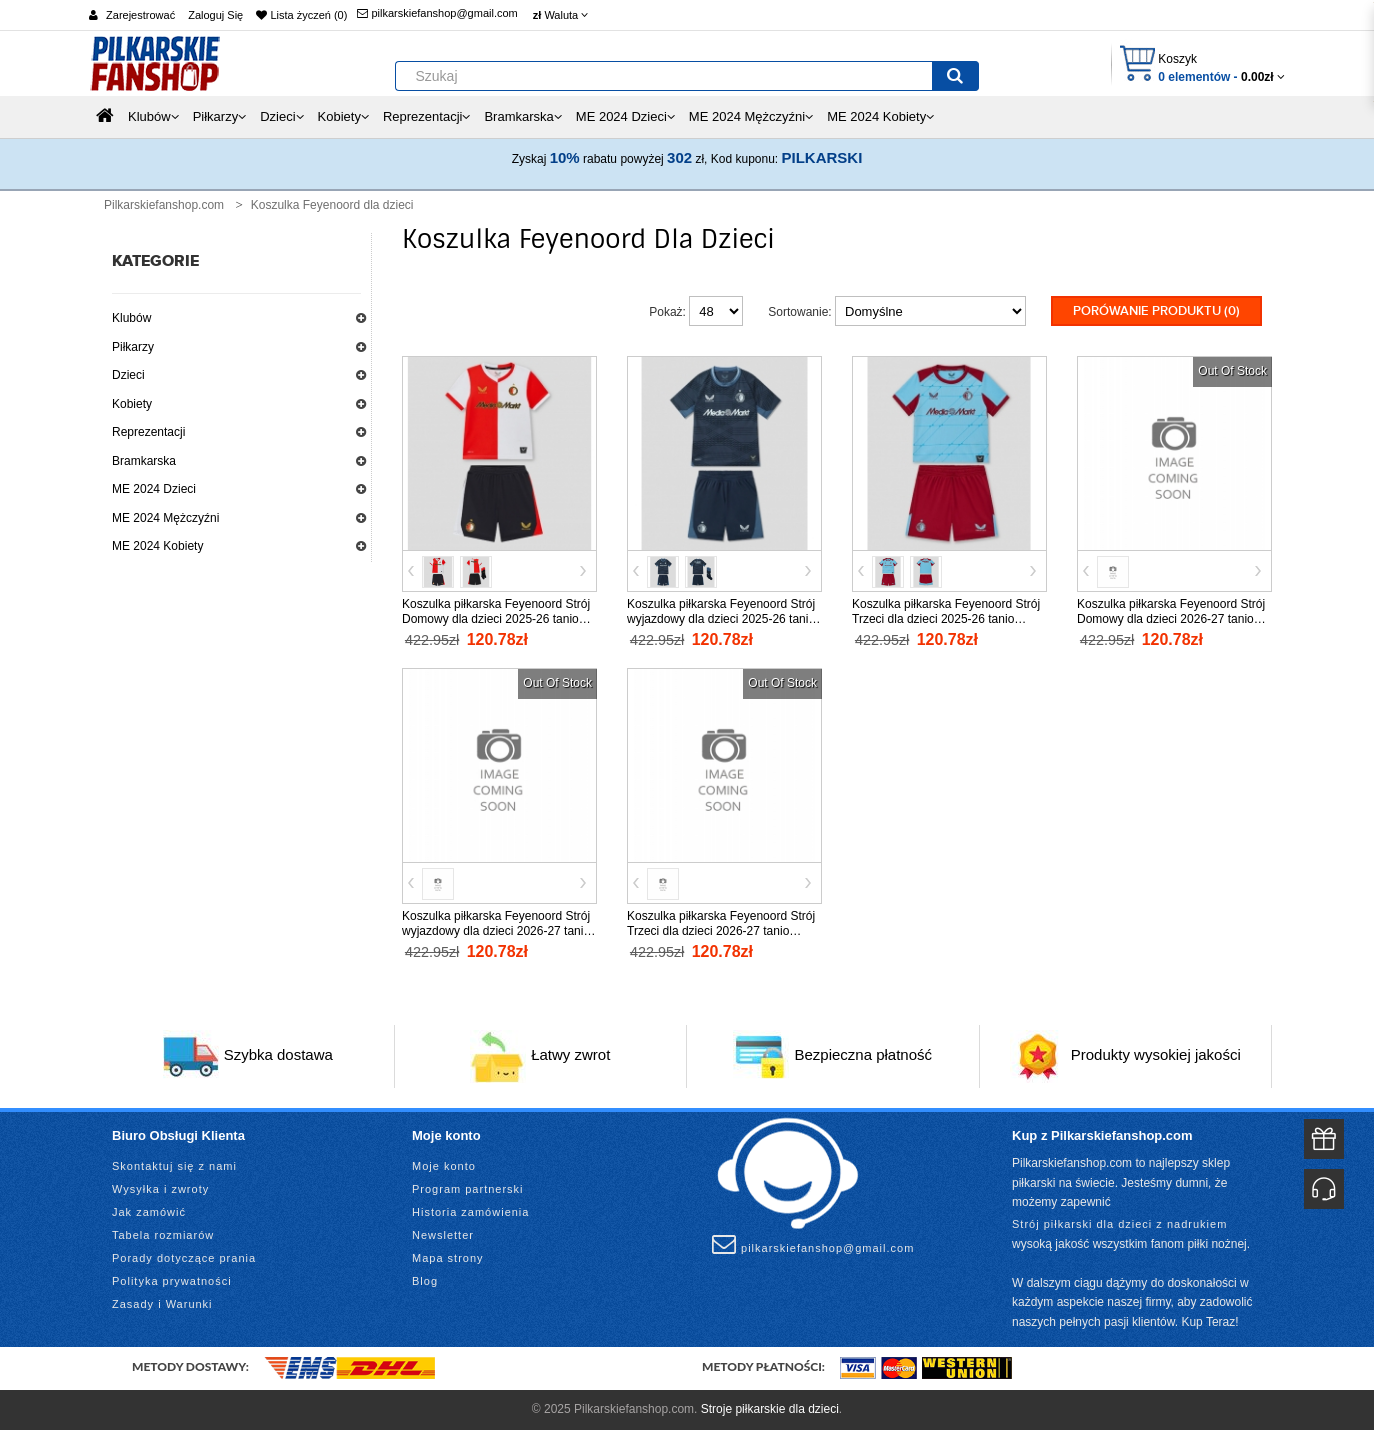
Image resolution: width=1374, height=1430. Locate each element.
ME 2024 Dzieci (154, 489)
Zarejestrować (140, 15)
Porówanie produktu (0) (1156, 311)
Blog (425, 1281)
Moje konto (444, 1166)
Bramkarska (144, 461)
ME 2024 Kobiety (157, 546)
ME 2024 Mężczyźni (165, 518)
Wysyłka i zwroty (160, 1189)
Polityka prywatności (172, 1281)
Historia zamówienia (470, 1212)
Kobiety (132, 404)
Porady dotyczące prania (184, 1258)
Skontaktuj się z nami (174, 1166)
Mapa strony (448, 1258)
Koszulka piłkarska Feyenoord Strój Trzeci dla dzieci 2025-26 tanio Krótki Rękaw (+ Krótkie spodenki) (946, 619)
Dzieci (128, 375)
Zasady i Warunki (162, 1304)
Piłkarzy (133, 347)
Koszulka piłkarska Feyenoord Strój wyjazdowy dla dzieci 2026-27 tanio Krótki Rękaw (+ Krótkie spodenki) (496, 931)
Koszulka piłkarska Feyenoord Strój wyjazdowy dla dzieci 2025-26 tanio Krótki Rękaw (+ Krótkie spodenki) (721, 619)
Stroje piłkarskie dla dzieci (770, 1409)
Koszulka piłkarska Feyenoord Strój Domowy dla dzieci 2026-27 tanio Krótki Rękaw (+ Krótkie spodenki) (1171, 619)
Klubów (131, 318)
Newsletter (443, 1235)
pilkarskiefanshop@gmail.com (437, 13)
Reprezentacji (148, 432)
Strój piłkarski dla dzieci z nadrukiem (1119, 1224)
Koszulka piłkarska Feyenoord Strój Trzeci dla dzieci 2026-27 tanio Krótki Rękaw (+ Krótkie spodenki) (721, 931)
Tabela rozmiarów (163, 1235)
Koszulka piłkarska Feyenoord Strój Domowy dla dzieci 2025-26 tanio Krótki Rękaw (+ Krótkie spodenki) (496, 619)
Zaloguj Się (215, 15)
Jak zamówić (149, 1212)
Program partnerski (468, 1189)
